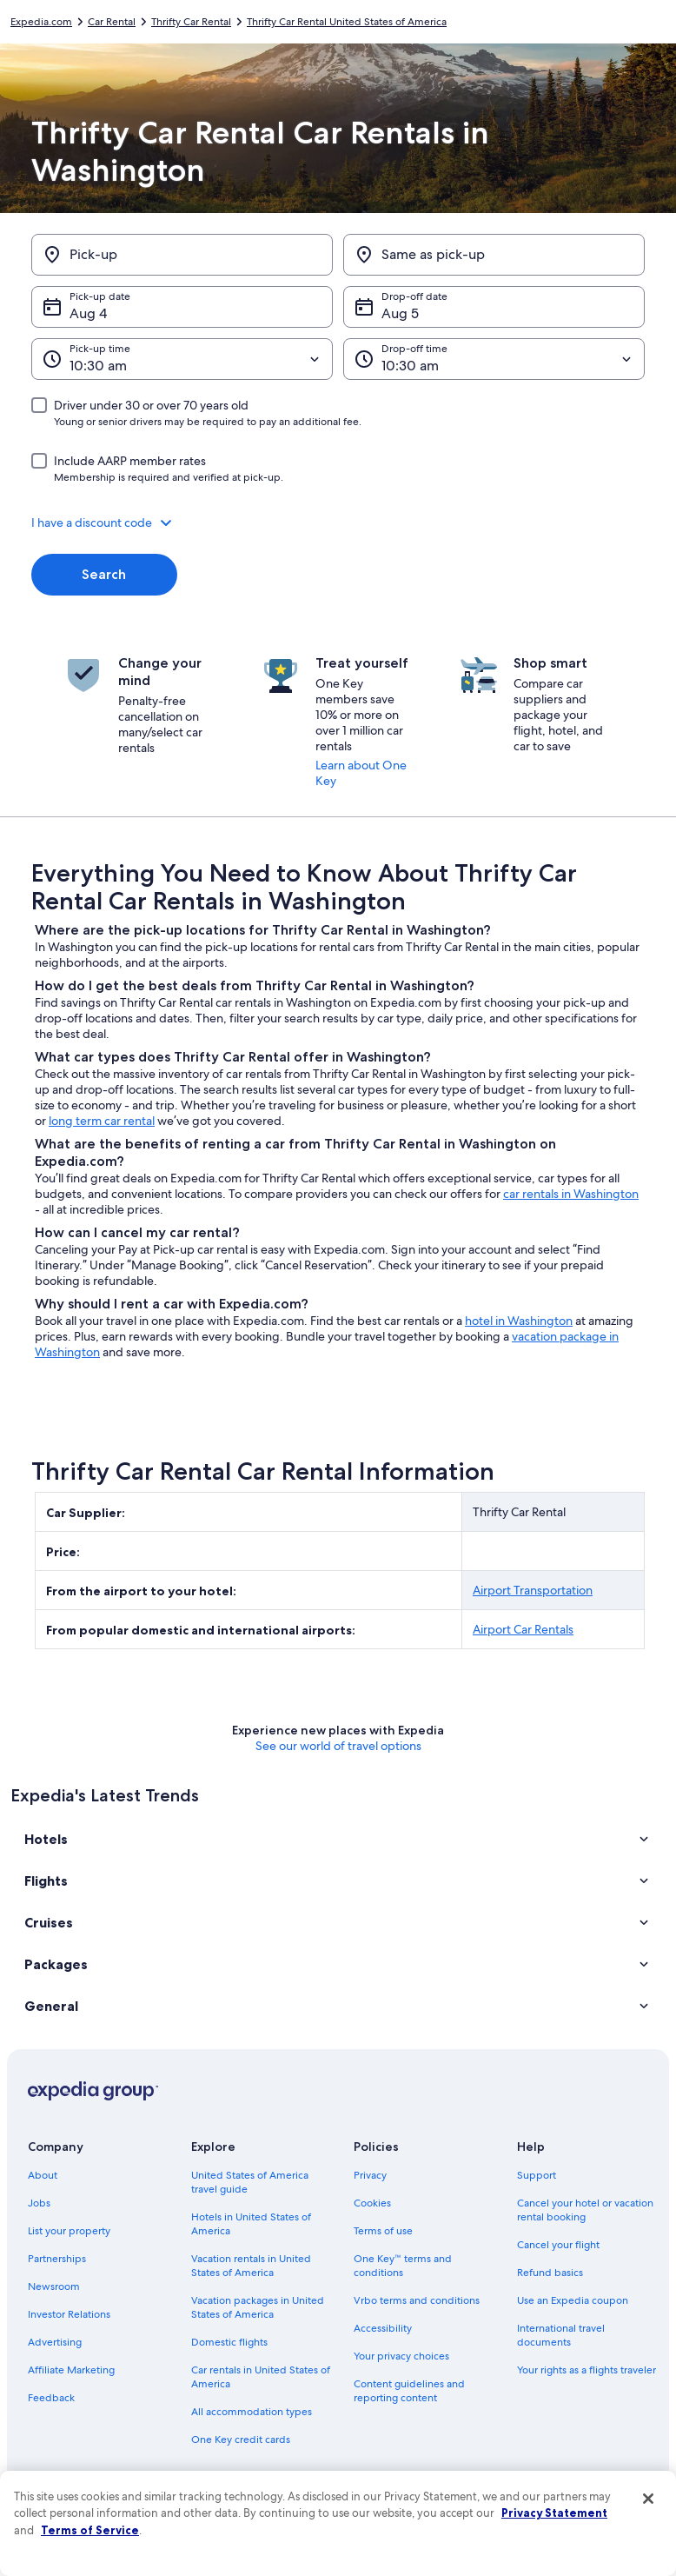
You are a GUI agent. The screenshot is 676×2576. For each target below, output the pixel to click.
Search (104, 574)
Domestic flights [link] (229, 2342)
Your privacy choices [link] (401, 2356)
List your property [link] (69, 2231)
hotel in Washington (519, 1320)
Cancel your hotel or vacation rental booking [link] (585, 2210)
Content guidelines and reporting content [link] (409, 2391)
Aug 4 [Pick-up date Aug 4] (88, 313)
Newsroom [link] (54, 2286)
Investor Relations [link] (69, 2314)
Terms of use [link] (383, 2231)
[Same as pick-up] (494, 255)
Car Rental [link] (112, 22)
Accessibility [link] (383, 2328)
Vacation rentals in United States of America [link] (251, 2266)
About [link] (42, 2175)
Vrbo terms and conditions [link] (417, 2300)
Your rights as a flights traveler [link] (586, 2370)
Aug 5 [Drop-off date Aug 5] (400, 313)
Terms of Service (90, 2530)
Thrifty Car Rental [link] (191, 22)
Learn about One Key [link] (361, 773)
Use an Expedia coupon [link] (572, 2300)
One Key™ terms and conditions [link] (403, 2266)
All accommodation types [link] (251, 2412)
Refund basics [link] (550, 2273)
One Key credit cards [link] (240, 2439)
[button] (338, 522)
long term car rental (102, 1120)
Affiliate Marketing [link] (71, 2370)
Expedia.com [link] (41, 22)
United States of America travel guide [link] (249, 2182)
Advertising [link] (55, 2342)
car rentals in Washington (571, 1193)
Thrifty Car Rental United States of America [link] (347, 22)
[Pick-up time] (182, 359)
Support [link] (536, 2175)
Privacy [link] (370, 2175)
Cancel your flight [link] (558, 2245)
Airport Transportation (533, 1590)
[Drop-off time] (494, 359)
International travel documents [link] (561, 2335)
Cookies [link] (372, 2203)
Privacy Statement (554, 2512)
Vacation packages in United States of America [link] (257, 2307)
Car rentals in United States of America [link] (260, 2377)
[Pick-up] (182, 255)
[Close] (648, 2498)
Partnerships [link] (57, 2259)
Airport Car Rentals (523, 1629)
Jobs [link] (39, 2203)
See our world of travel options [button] (338, 1746)
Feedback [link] (51, 2398)
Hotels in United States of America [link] (251, 2224)
